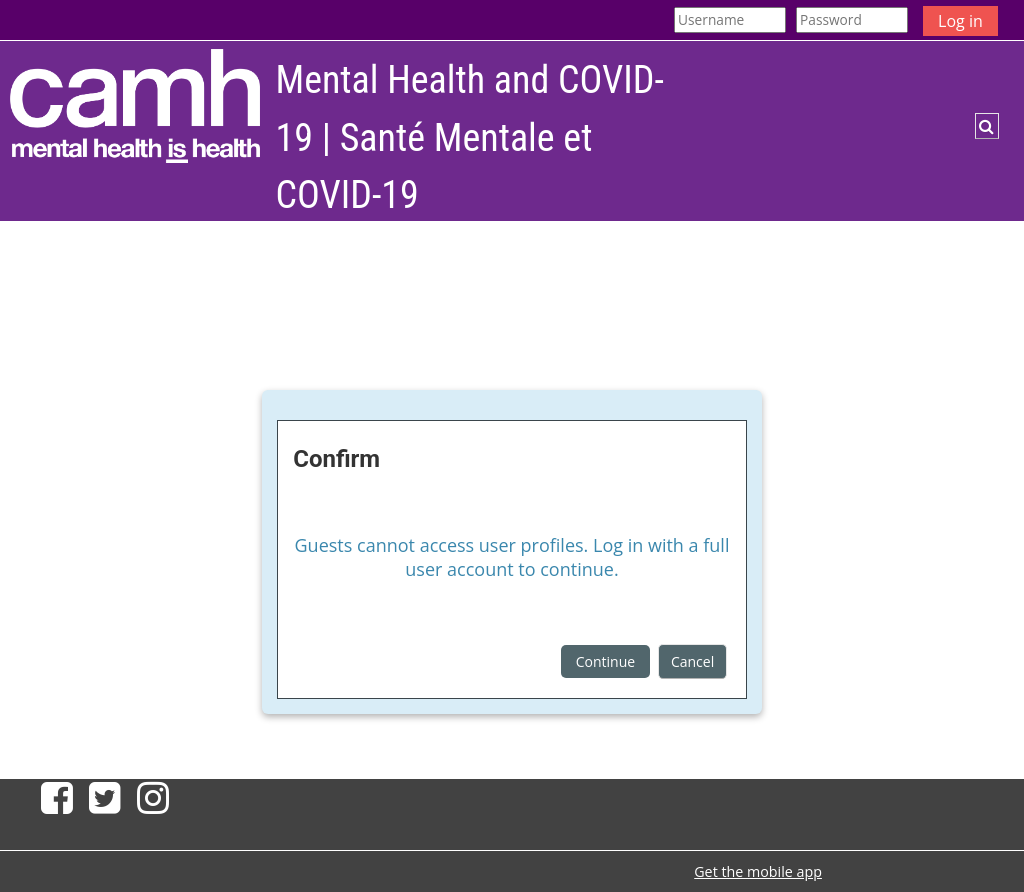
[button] (987, 126)
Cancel (692, 661)
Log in (960, 21)
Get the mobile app (758, 871)
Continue (605, 661)
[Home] (135, 105)
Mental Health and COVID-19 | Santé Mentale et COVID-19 (469, 137)
